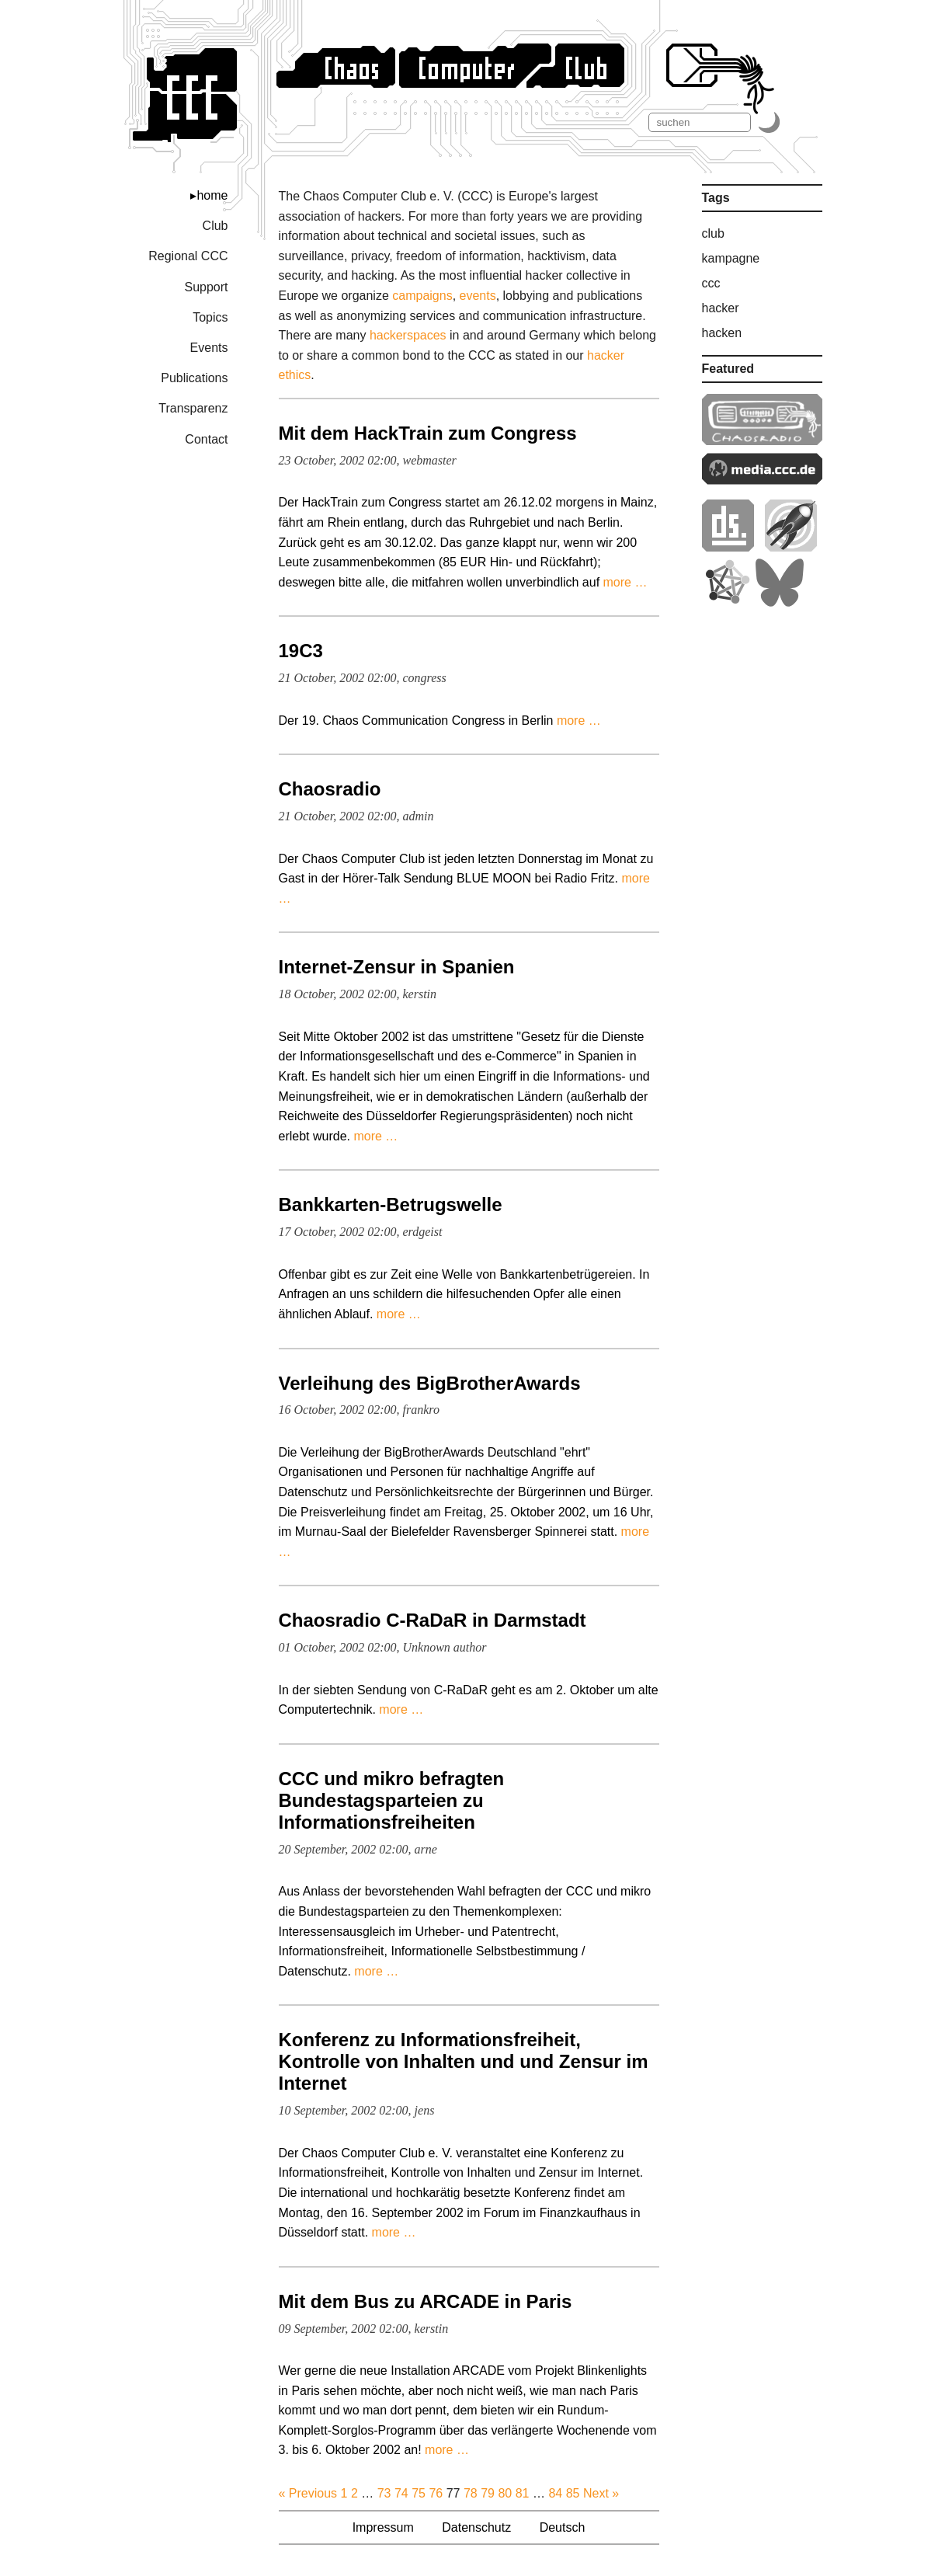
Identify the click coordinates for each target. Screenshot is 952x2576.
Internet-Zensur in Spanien (397, 966)
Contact (206, 439)
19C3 (301, 650)
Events (209, 347)
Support (206, 287)
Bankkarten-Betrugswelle (390, 1204)
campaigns (422, 295)
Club (215, 225)
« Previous (308, 2493)
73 (384, 2493)
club (713, 233)
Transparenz (193, 408)
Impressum (383, 2527)
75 (419, 2493)
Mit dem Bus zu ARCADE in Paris (425, 2301)
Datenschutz (476, 2527)
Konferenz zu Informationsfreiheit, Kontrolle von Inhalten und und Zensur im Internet (463, 2061)
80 (505, 2493)
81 (523, 2493)
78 (471, 2493)
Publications (194, 378)
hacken (722, 332)
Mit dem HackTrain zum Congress (428, 433)
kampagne (731, 258)
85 (573, 2493)
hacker (720, 308)
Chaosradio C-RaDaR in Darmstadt (432, 1620)
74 (401, 2493)
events (478, 295)
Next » (601, 2493)
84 (555, 2493)
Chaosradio (330, 788)
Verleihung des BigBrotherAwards (430, 1383)
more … (625, 582)
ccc (711, 283)
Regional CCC (188, 256)
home (212, 195)
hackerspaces (408, 335)
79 (488, 2493)
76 (436, 2493)
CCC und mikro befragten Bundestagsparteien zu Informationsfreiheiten (392, 1800)
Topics (210, 317)
